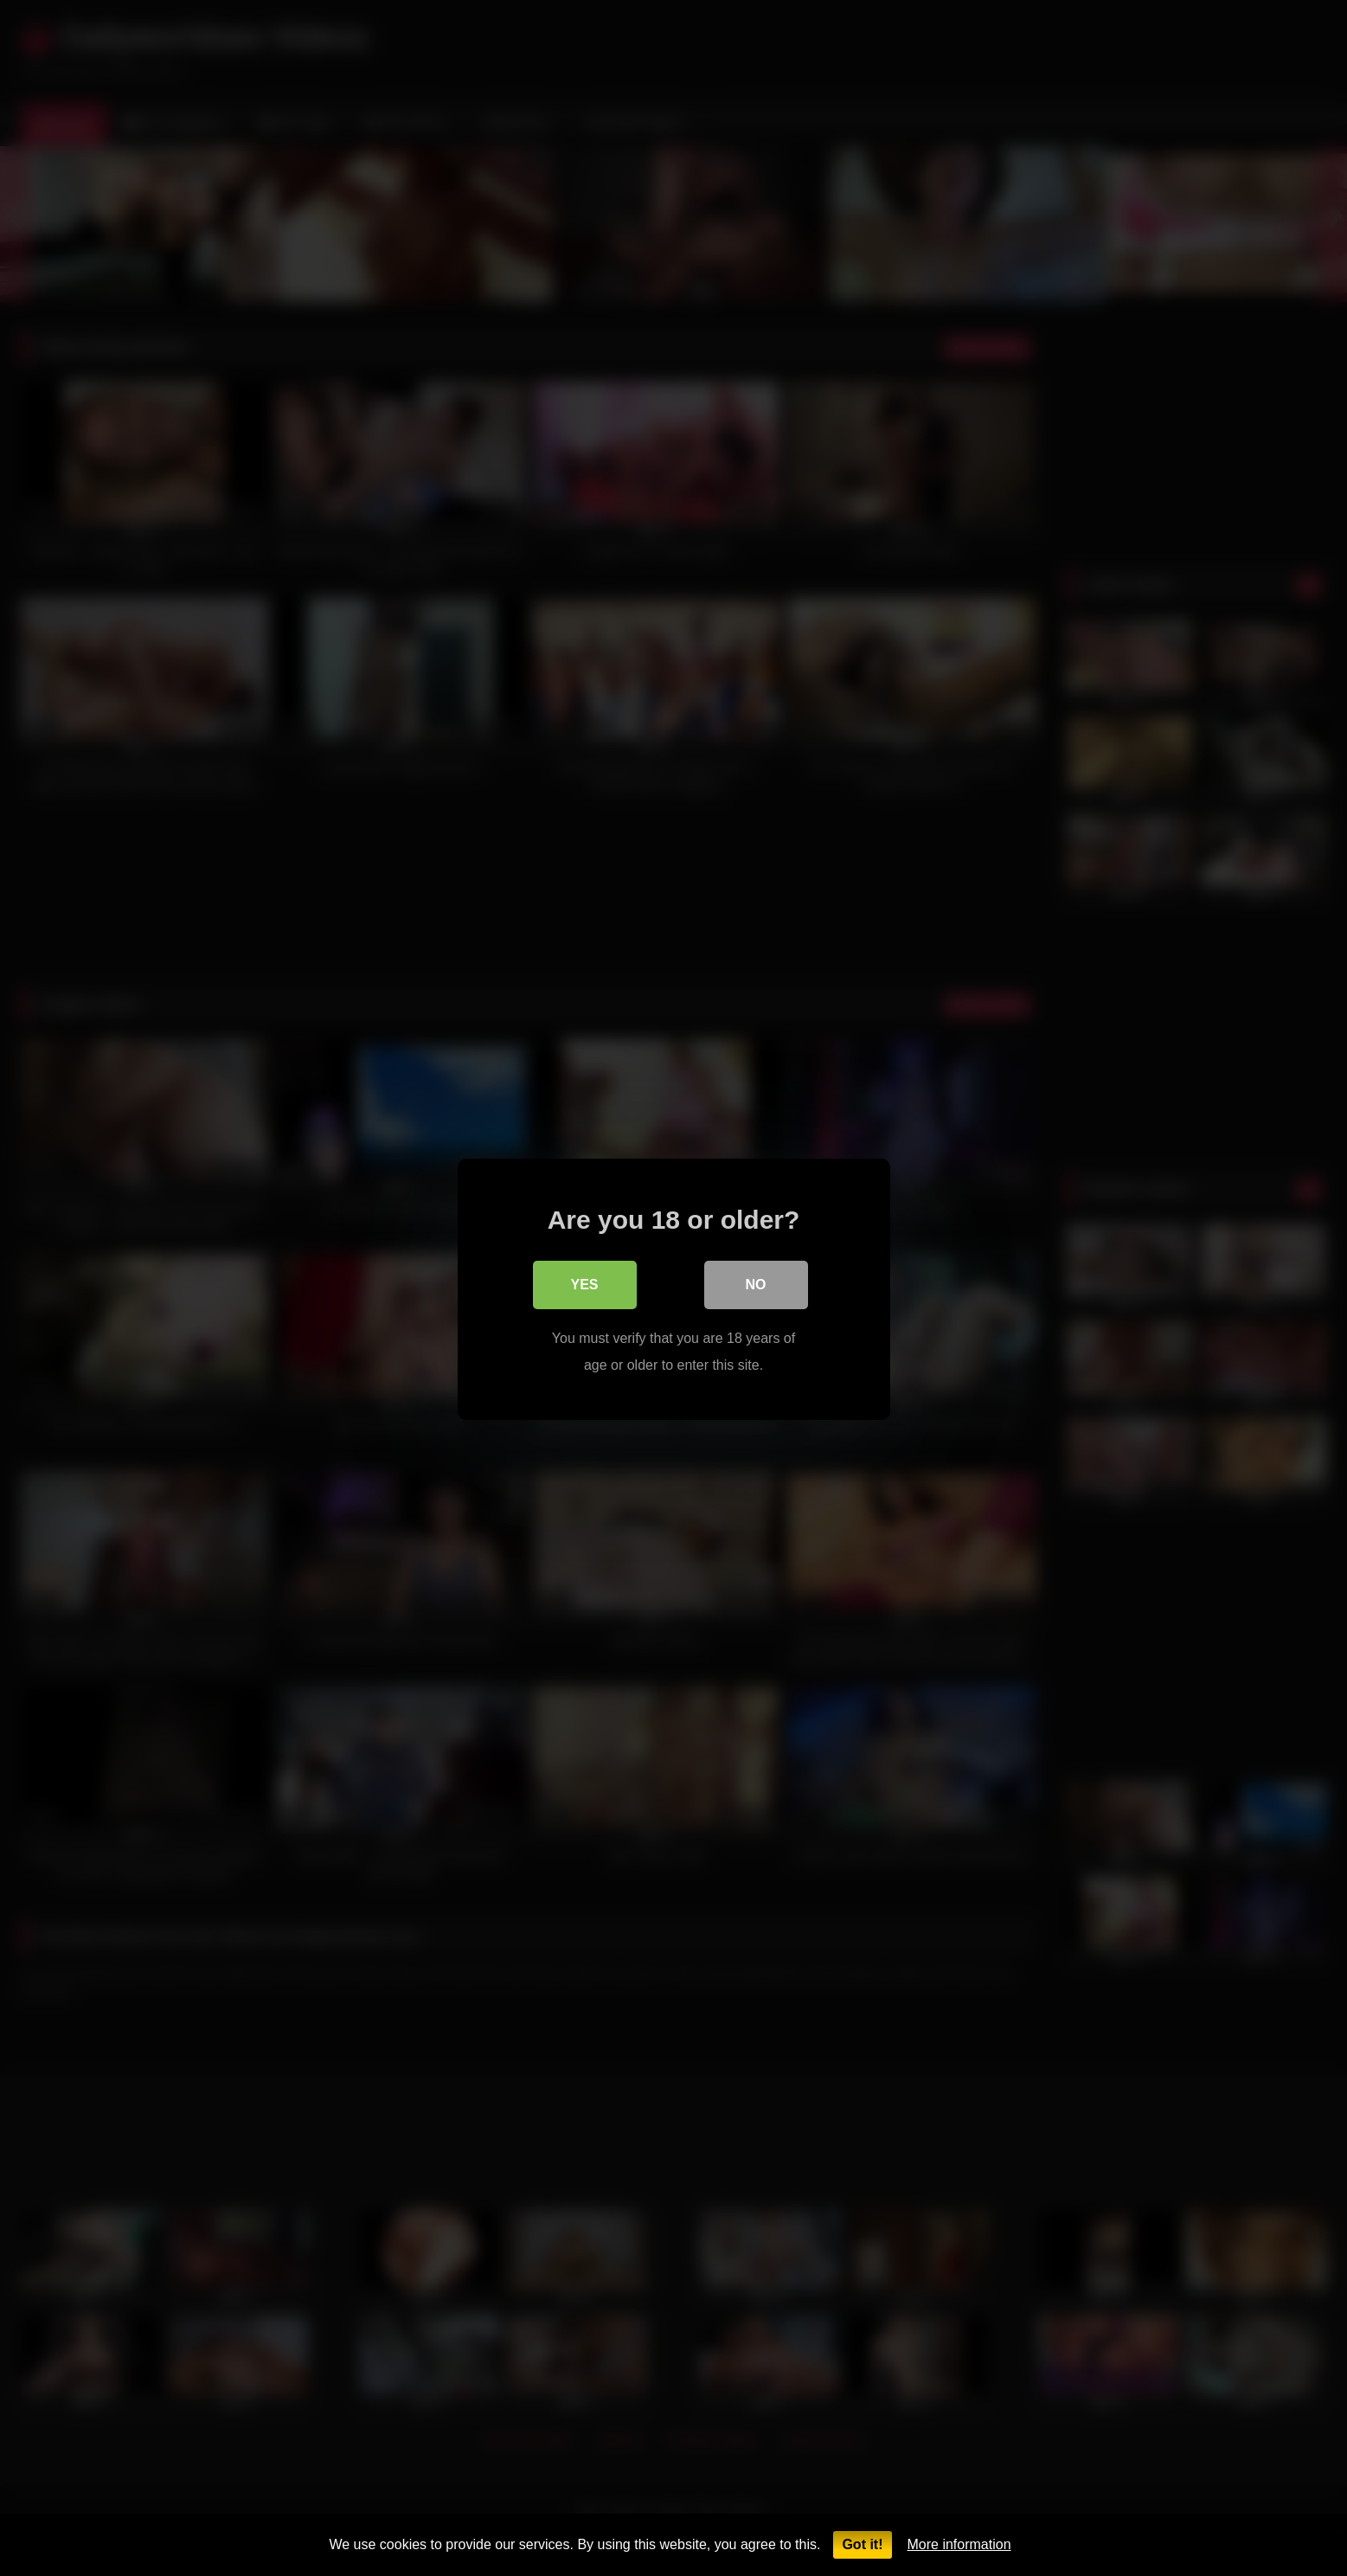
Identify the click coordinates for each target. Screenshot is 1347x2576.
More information (959, 2544)
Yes (584, 1283)
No (756, 1283)
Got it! (862, 2544)
